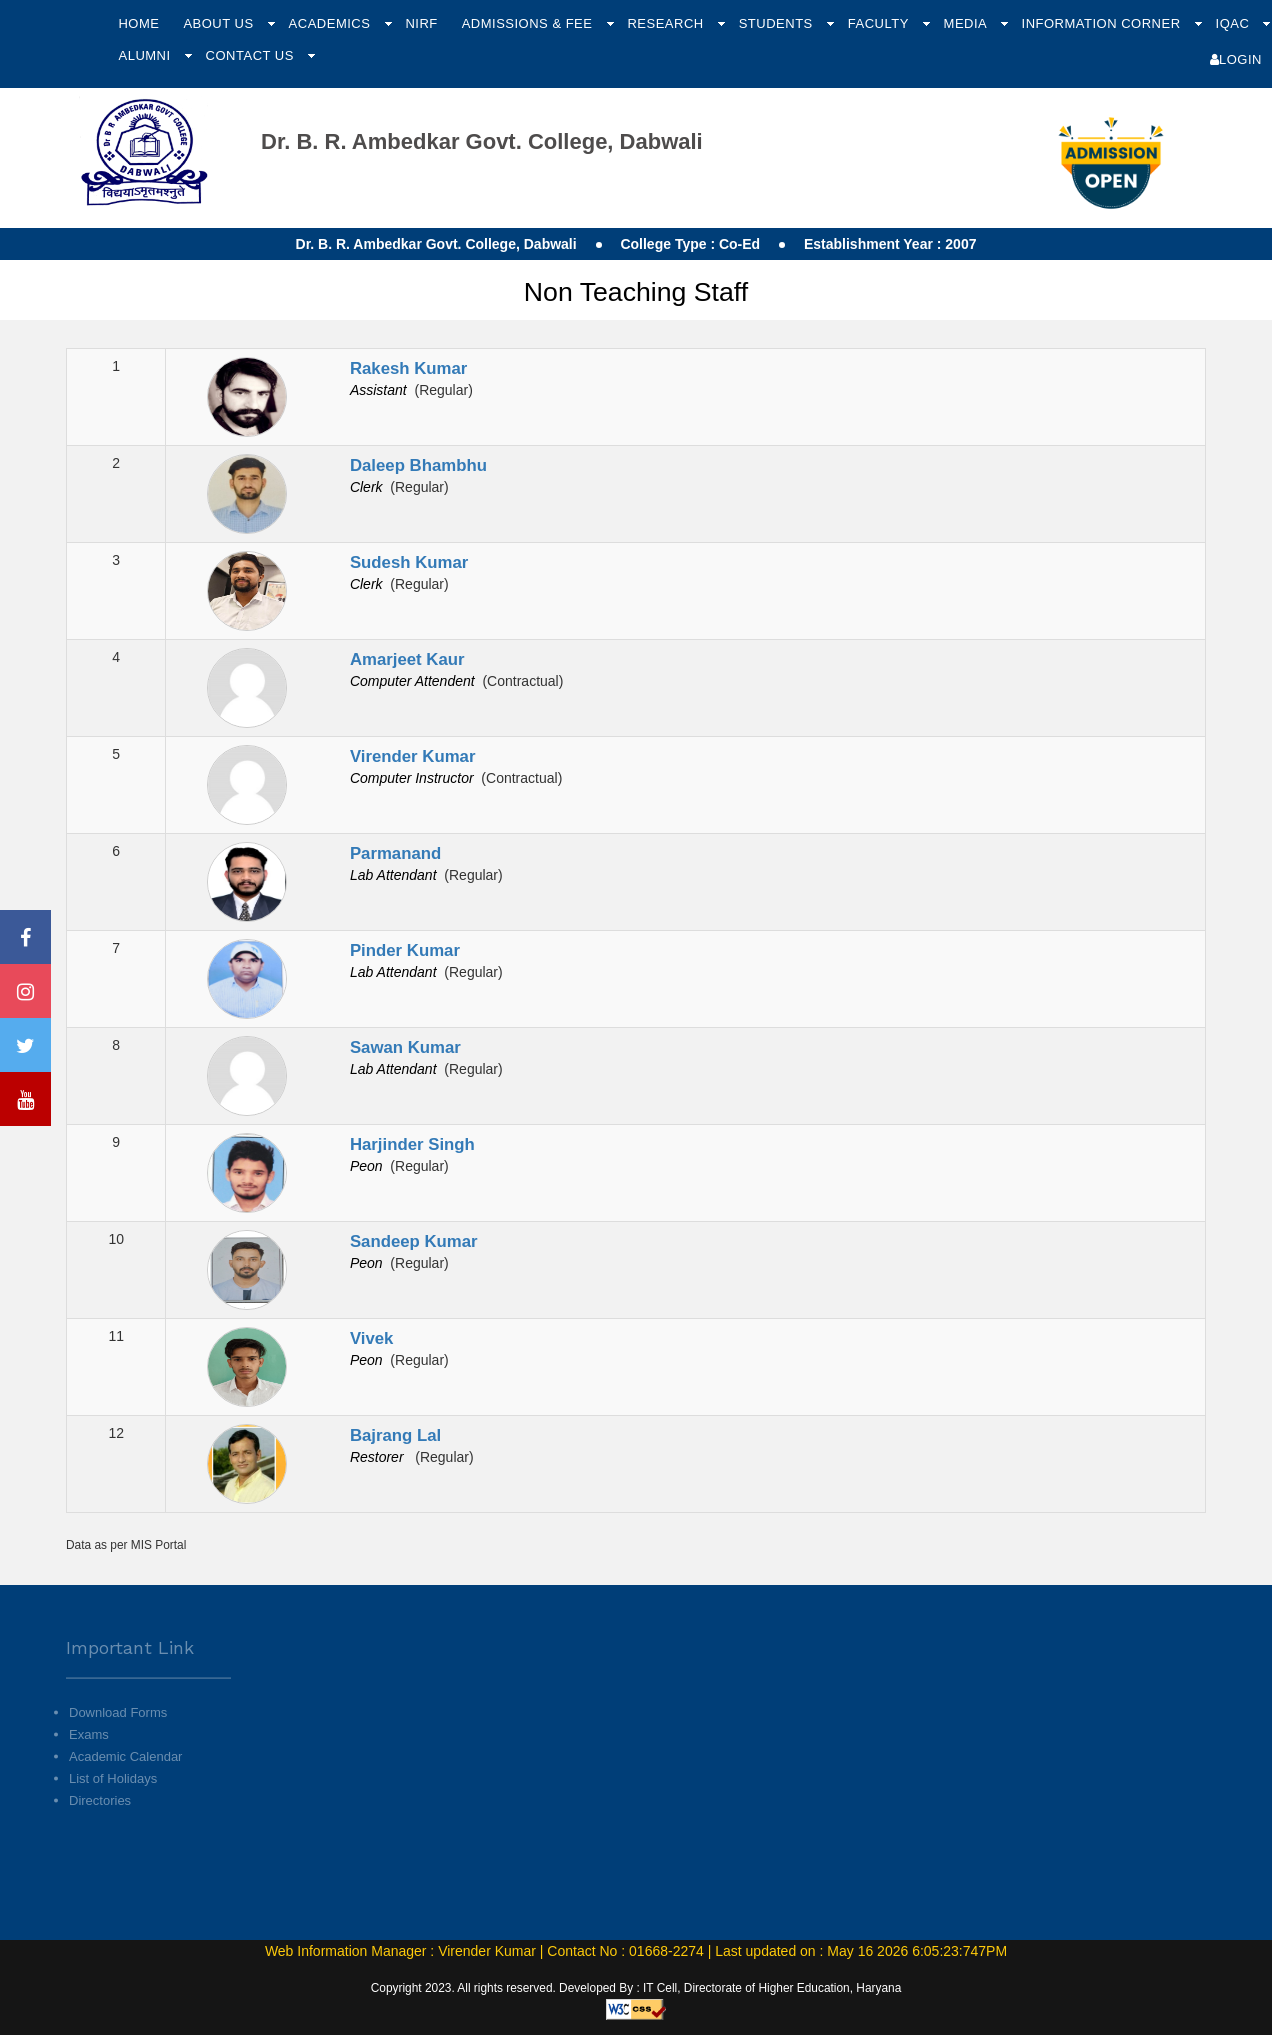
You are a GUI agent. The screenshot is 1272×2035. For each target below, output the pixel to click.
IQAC (1235, 23)
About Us (220, 23)
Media (967, 23)
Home (138, 23)
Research (667, 23)
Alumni (146, 55)
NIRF (421, 23)
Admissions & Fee (529, 23)
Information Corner (1103, 23)
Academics (332, 23)
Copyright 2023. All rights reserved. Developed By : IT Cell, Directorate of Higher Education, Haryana (636, 1988)
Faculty (880, 23)
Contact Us (252, 55)
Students (778, 23)
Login (1236, 59)
